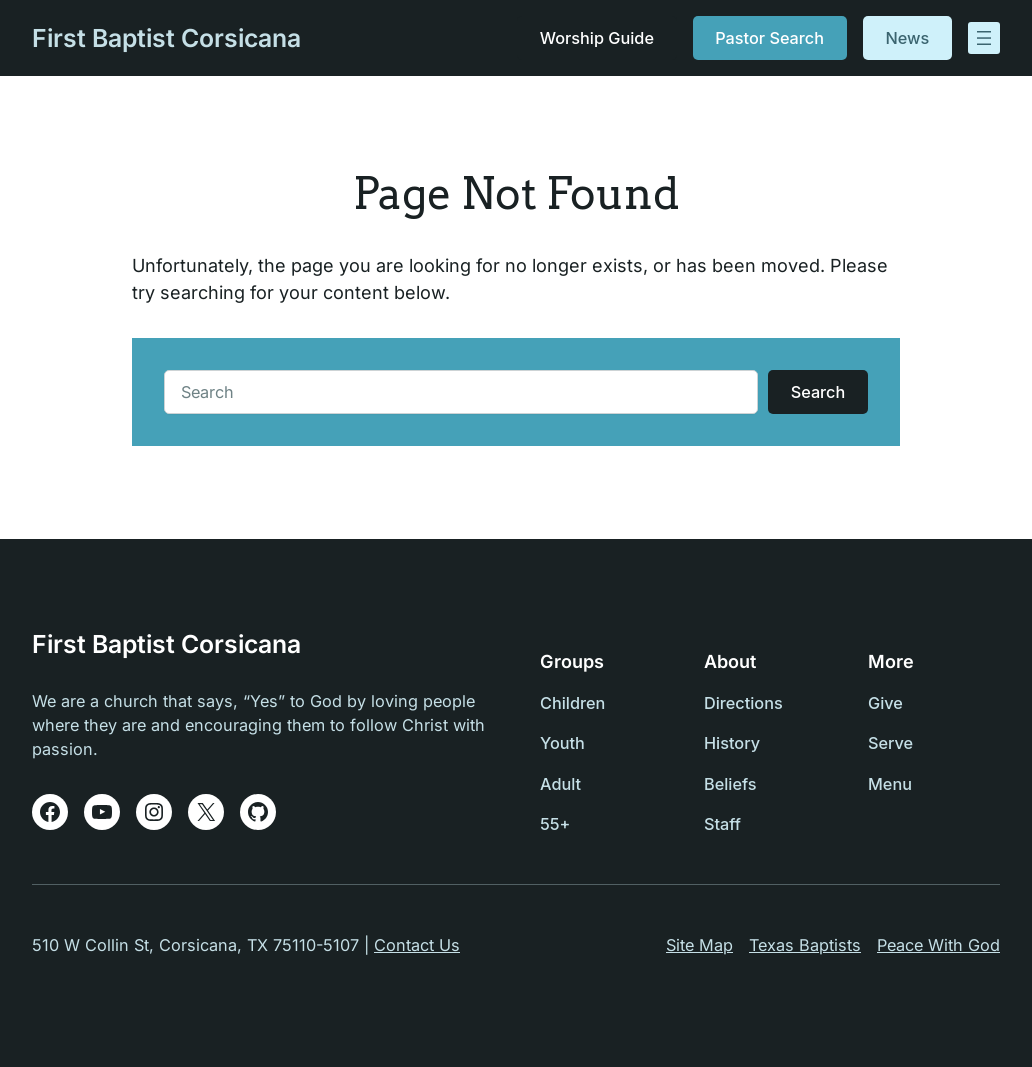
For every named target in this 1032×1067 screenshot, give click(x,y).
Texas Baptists (805, 945)
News (907, 38)
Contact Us (417, 945)
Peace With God (938, 945)
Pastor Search (769, 38)
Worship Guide (597, 38)
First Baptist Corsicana (166, 38)
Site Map (699, 945)
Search (818, 392)
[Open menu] (984, 38)
